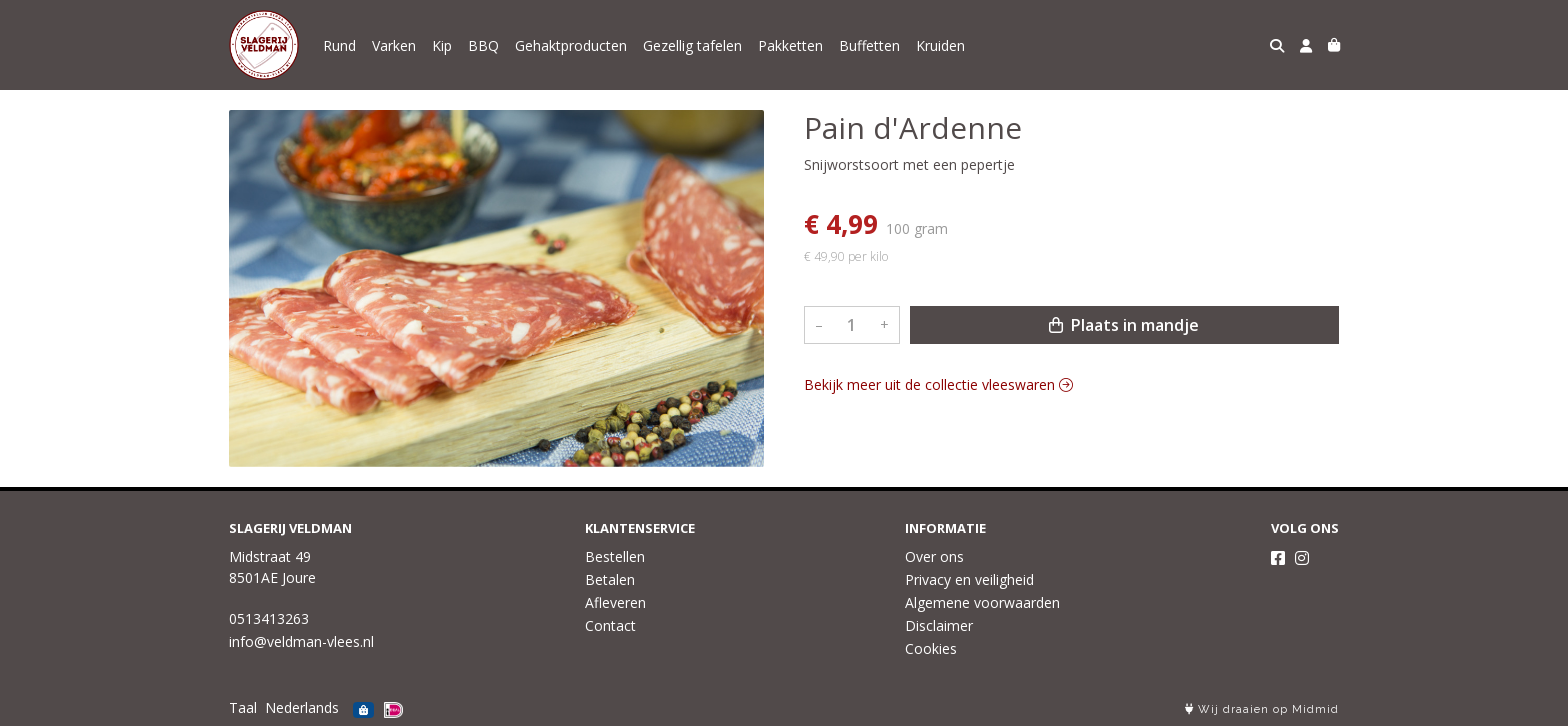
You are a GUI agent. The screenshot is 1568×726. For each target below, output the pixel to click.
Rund (339, 45)
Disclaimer (939, 625)
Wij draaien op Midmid (1262, 709)
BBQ (483, 45)
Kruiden (940, 45)
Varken (394, 45)
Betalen (610, 579)
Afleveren (615, 602)
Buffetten (869, 45)
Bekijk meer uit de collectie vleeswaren (938, 384)
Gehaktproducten (571, 45)
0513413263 (269, 618)
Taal (243, 707)
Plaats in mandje (1124, 325)
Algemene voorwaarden (982, 602)
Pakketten (790, 45)
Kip (442, 45)
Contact (610, 625)
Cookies (931, 648)
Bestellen (615, 556)
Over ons (934, 556)
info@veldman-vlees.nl (301, 641)
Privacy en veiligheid (969, 579)
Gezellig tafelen (692, 45)
